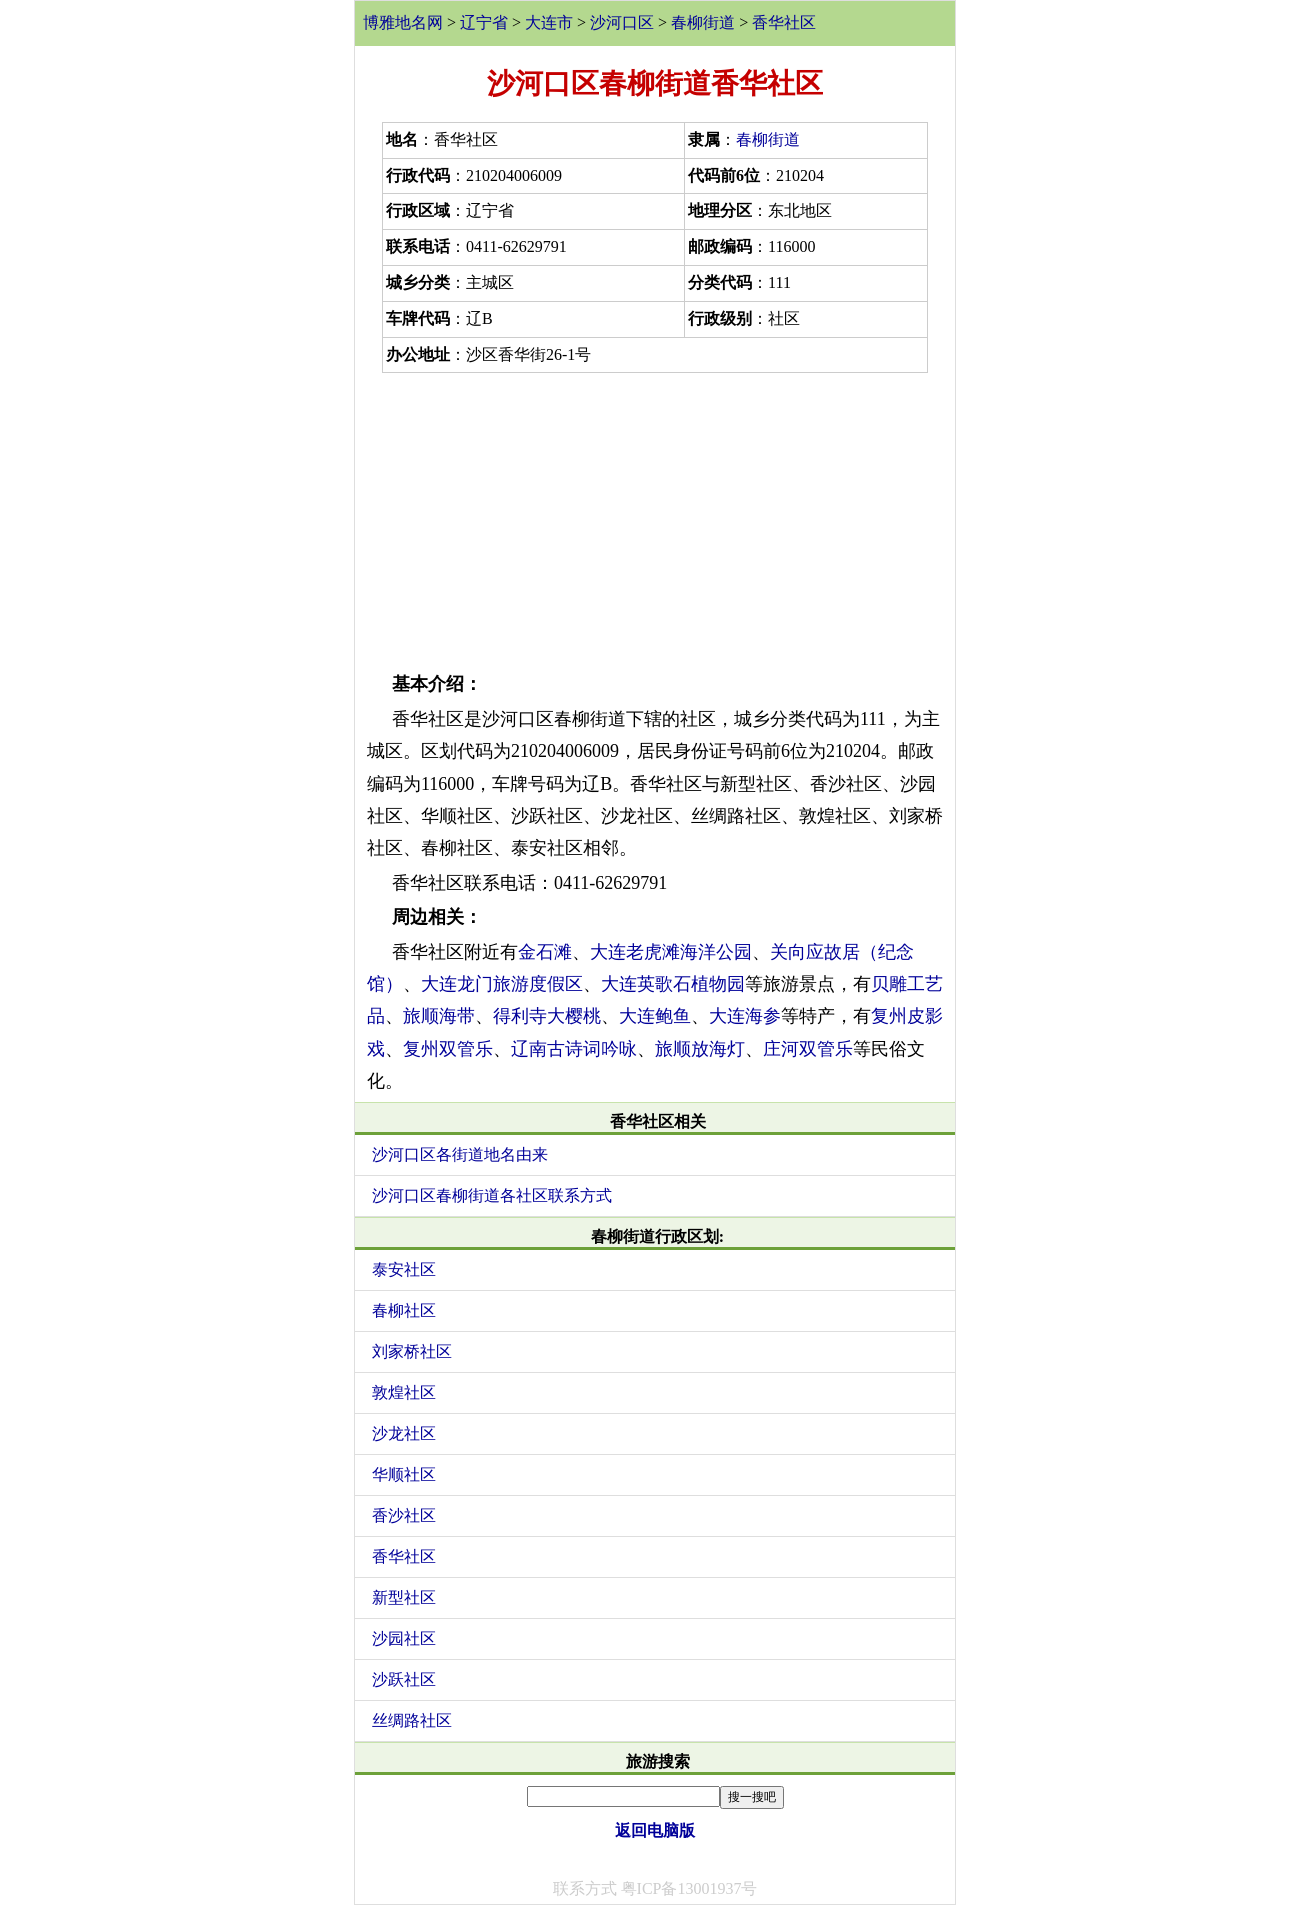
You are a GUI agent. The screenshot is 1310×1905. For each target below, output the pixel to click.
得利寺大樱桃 (547, 1016)
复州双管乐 (448, 1049)
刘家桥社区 (412, 1351)
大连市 (549, 22)
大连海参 (745, 1016)
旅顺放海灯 (700, 1049)
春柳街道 (703, 22)
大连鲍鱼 (655, 1016)
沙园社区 (404, 1638)
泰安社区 (404, 1269)
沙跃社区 (404, 1679)
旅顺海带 (439, 1016)
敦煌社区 (404, 1392)
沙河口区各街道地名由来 (460, 1154)
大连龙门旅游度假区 (502, 984)
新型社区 (404, 1597)
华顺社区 (404, 1474)
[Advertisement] (655, 518)
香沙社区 (404, 1515)
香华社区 (784, 22)
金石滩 (545, 952)
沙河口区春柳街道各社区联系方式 (492, 1195)
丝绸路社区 (412, 1720)
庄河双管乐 (808, 1049)
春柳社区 (404, 1310)
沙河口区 (622, 22)
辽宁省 (484, 22)
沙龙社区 (404, 1433)
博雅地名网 (403, 22)
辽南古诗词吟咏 (574, 1049)
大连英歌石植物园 (673, 984)
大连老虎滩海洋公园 (671, 952)
